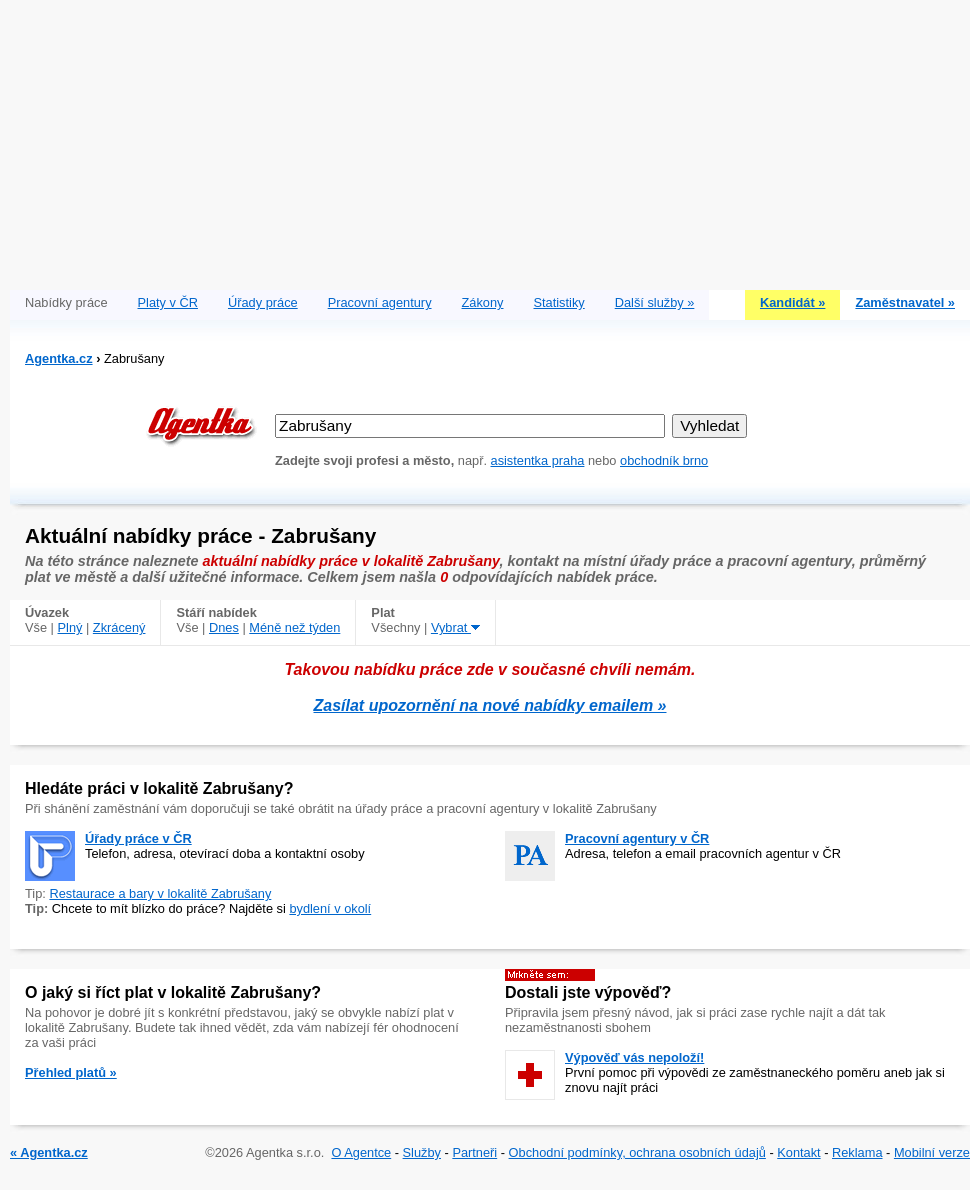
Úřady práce (263, 302)
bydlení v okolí (330, 908)
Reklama (857, 1152)
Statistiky (559, 302)
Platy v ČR (168, 302)
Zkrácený (119, 627)
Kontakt (798, 1152)
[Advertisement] (490, 140)
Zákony (483, 302)
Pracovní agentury (380, 302)
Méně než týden (294, 627)
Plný (70, 627)
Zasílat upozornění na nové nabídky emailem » (490, 705)
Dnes (224, 627)
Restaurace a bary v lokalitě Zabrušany (160, 893)
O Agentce (361, 1152)
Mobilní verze (932, 1152)
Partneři (474, 1152)
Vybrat (455, 627)
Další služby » (655, 302)
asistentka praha (538, 460)
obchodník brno (664, 460)
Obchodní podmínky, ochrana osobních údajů (637, 1152)
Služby (422, 1152)
